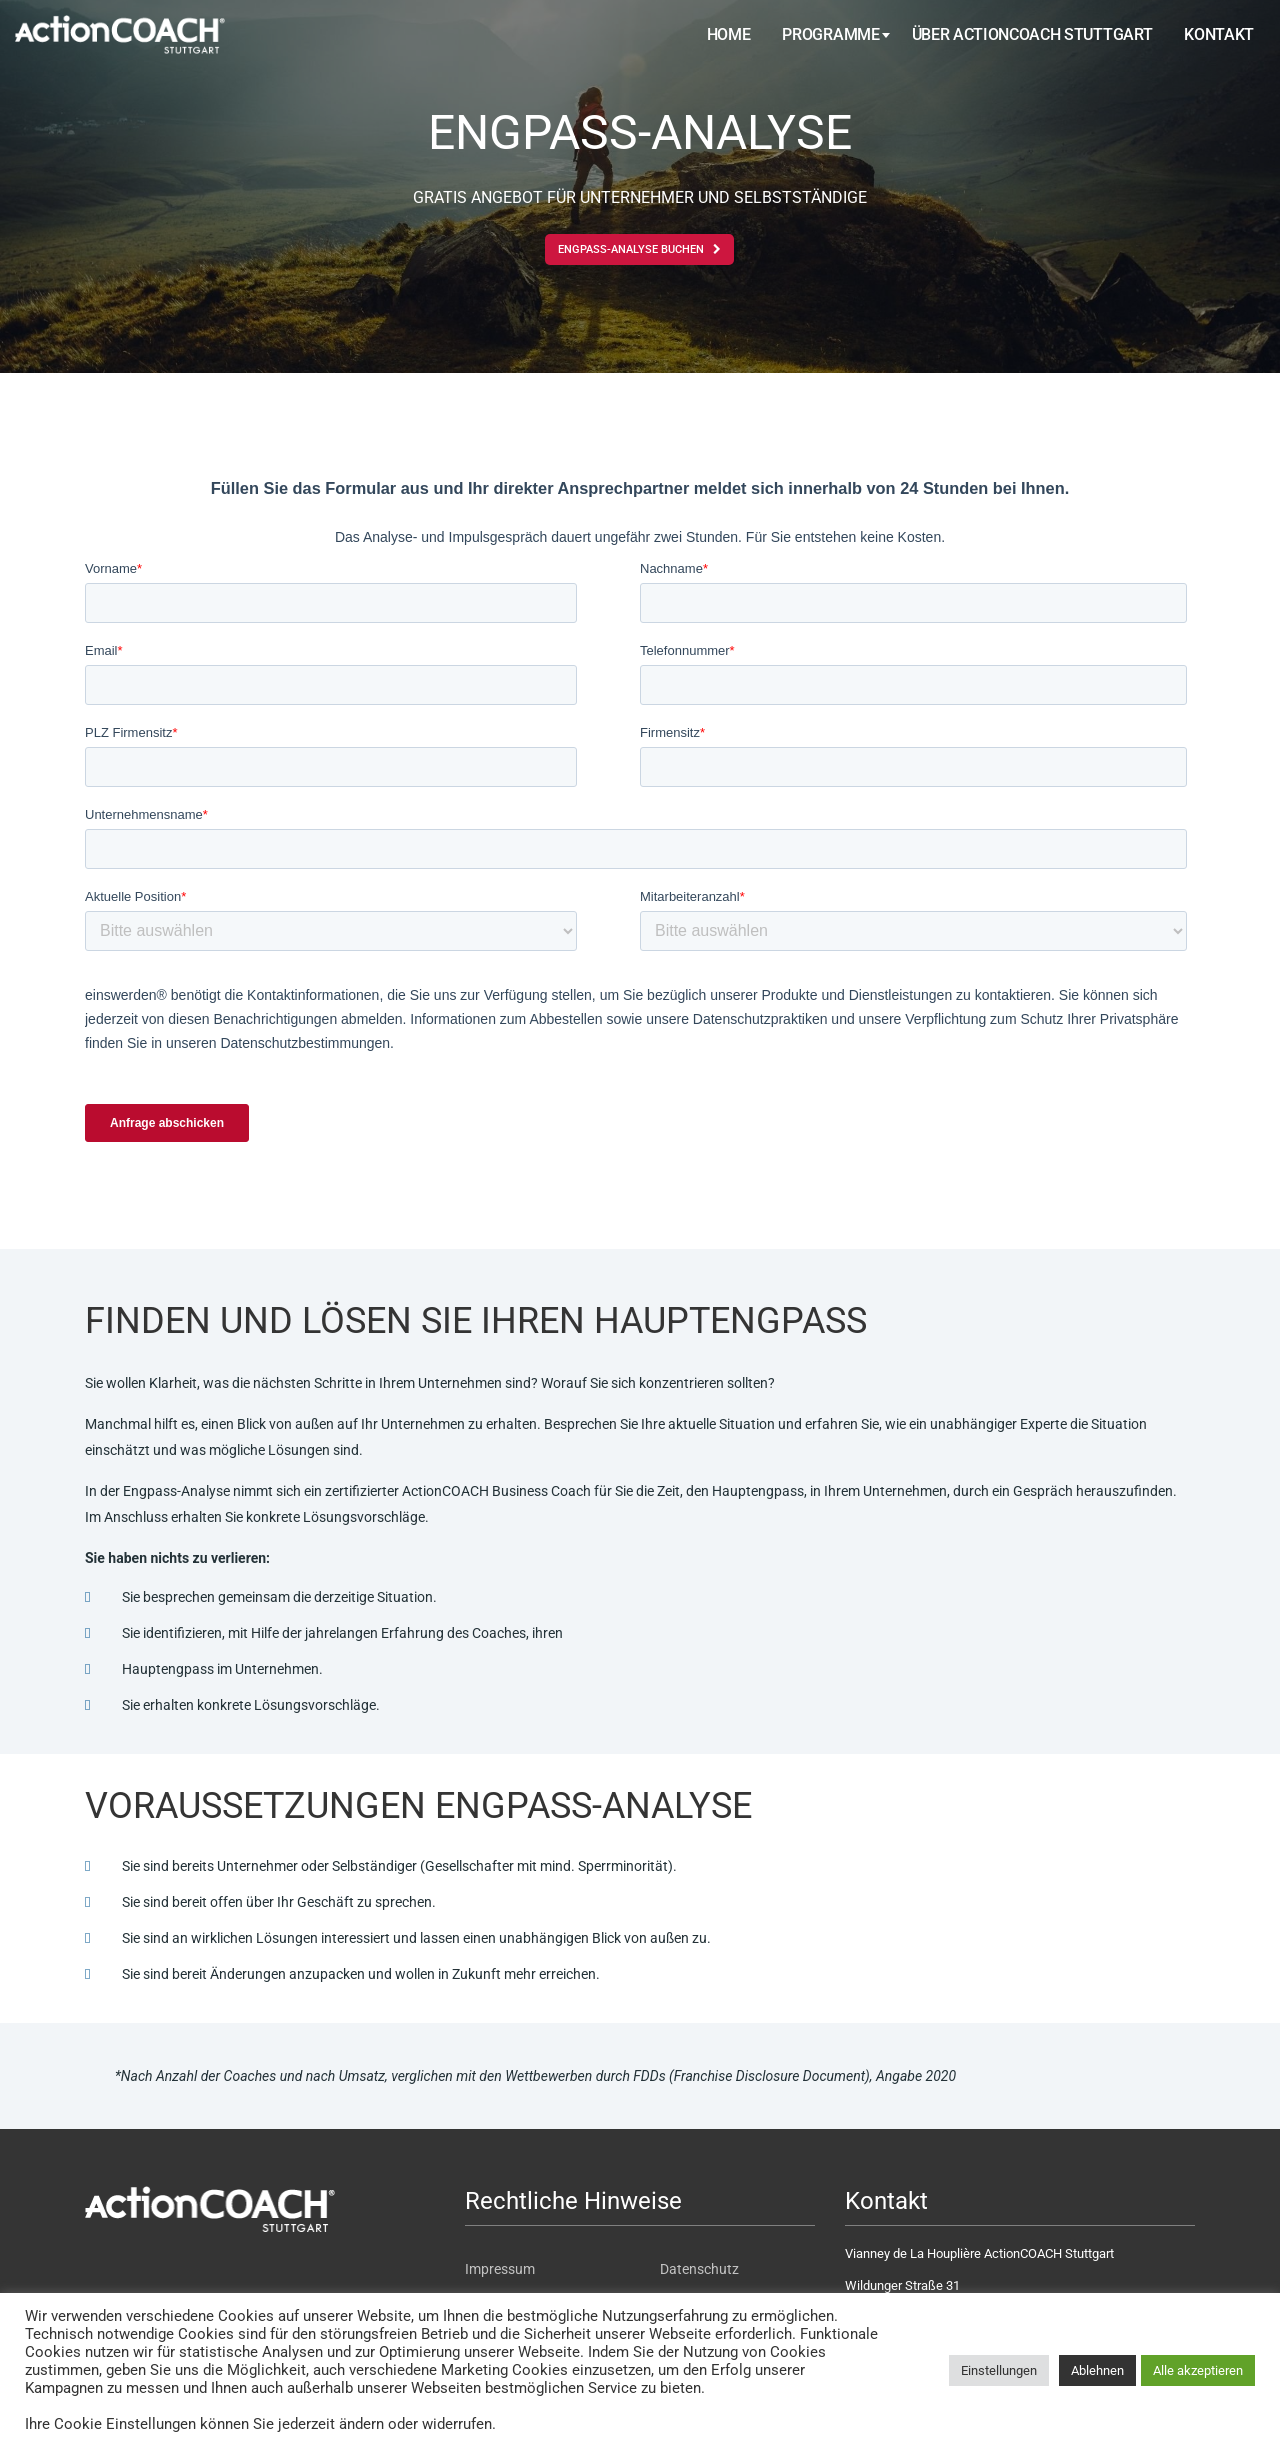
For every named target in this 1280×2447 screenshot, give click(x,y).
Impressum (500, 2269)
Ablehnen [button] (1097, 2370)
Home (729, 34)
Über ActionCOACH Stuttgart (1032, 34)
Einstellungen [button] (999, 2370)
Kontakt (1219, 34)
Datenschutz (699, 2269)
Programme (830, 34)
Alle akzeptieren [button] (1198, 2370)
